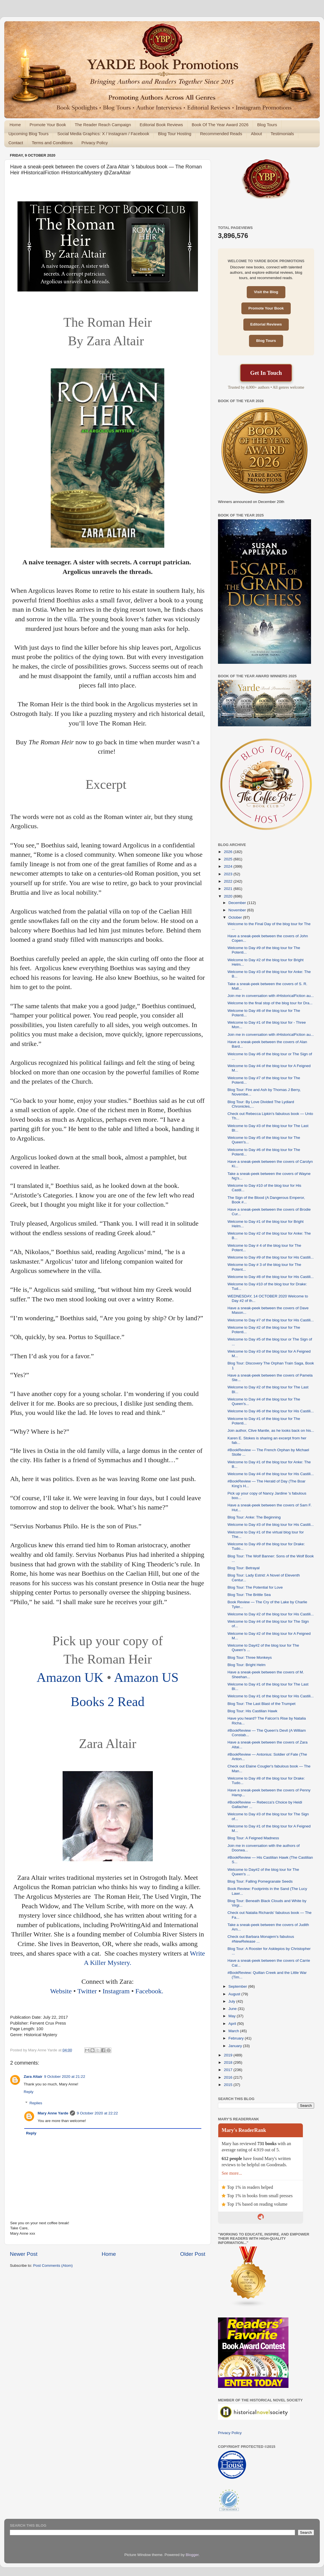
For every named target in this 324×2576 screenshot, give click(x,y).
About (256, 133)
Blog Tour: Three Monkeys (250, 1657)
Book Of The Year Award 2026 (220, 124)
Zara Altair (33, 2076)
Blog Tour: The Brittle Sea (249, 1595)
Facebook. (150, 1991)
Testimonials (282, 133)
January (235, 2046)
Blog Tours (267, 124)
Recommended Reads (221, 133)
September (238, 1986)
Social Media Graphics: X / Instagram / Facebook (103, 133)
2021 (228, 889)
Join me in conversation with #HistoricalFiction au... (271, 996)
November (237, 910)
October (235, 917)
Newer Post (24, 2254)
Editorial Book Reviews (161, 124)
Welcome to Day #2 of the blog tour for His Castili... (271, 1614)
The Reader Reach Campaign (103, 124)
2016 (228, 2077)
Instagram (117, 1991)
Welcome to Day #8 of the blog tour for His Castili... (271, 1277)
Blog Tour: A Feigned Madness (253, 1838)
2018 (228, 2062)
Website (62, 1991)
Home (15, 124)
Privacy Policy (94, 142)
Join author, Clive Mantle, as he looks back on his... (271, 1430)
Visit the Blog (266, 292)
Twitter (87, 1991)
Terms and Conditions (52, 142)
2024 (228, 866)
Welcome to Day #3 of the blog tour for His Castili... (271, 1524)
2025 (228, 859)
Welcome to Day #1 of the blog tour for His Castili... (271, 1696)
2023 (228, 874)
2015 (228, 2085)
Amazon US (146, 1677)
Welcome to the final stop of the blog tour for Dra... (270, 1003)
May (232, 2016)
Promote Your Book (48, 124)
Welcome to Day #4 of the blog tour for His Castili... (271, 1474)
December (237, 903)
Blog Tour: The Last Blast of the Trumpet (262, 1704)
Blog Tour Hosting (174, 133)
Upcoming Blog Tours (28, 133)
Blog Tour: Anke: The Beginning (254, 1517)
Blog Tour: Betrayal (244, 1568)
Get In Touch (266, 373)
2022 (228, 881)
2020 (228, 896)
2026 (228, 852)
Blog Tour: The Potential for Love (255, 1587)
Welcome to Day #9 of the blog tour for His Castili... (271, 1257)
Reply (29, 2092)
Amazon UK (70, 1677)
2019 (228, 2055)
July (232, 2001)
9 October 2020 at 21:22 (64, 2076)
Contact (15, 142)
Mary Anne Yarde (53, 2113)
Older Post (192, 2254)
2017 (228, 2070)
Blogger (192, 2555)
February (236, 2038)
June (233, 2009)
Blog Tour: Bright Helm (247, 1665)
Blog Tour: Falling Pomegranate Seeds (260, 1881)
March (234, 2031)
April (232, 2023)
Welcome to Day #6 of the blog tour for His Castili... (271, 1411)
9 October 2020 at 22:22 (97, 2113)
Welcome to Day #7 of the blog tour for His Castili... (271, 1320)
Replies (36, 2103)
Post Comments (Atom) (53, 2265)
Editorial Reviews (266, 324)
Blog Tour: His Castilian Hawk (252, 1711)
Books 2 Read (108, 1701)
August (234, 1994)
